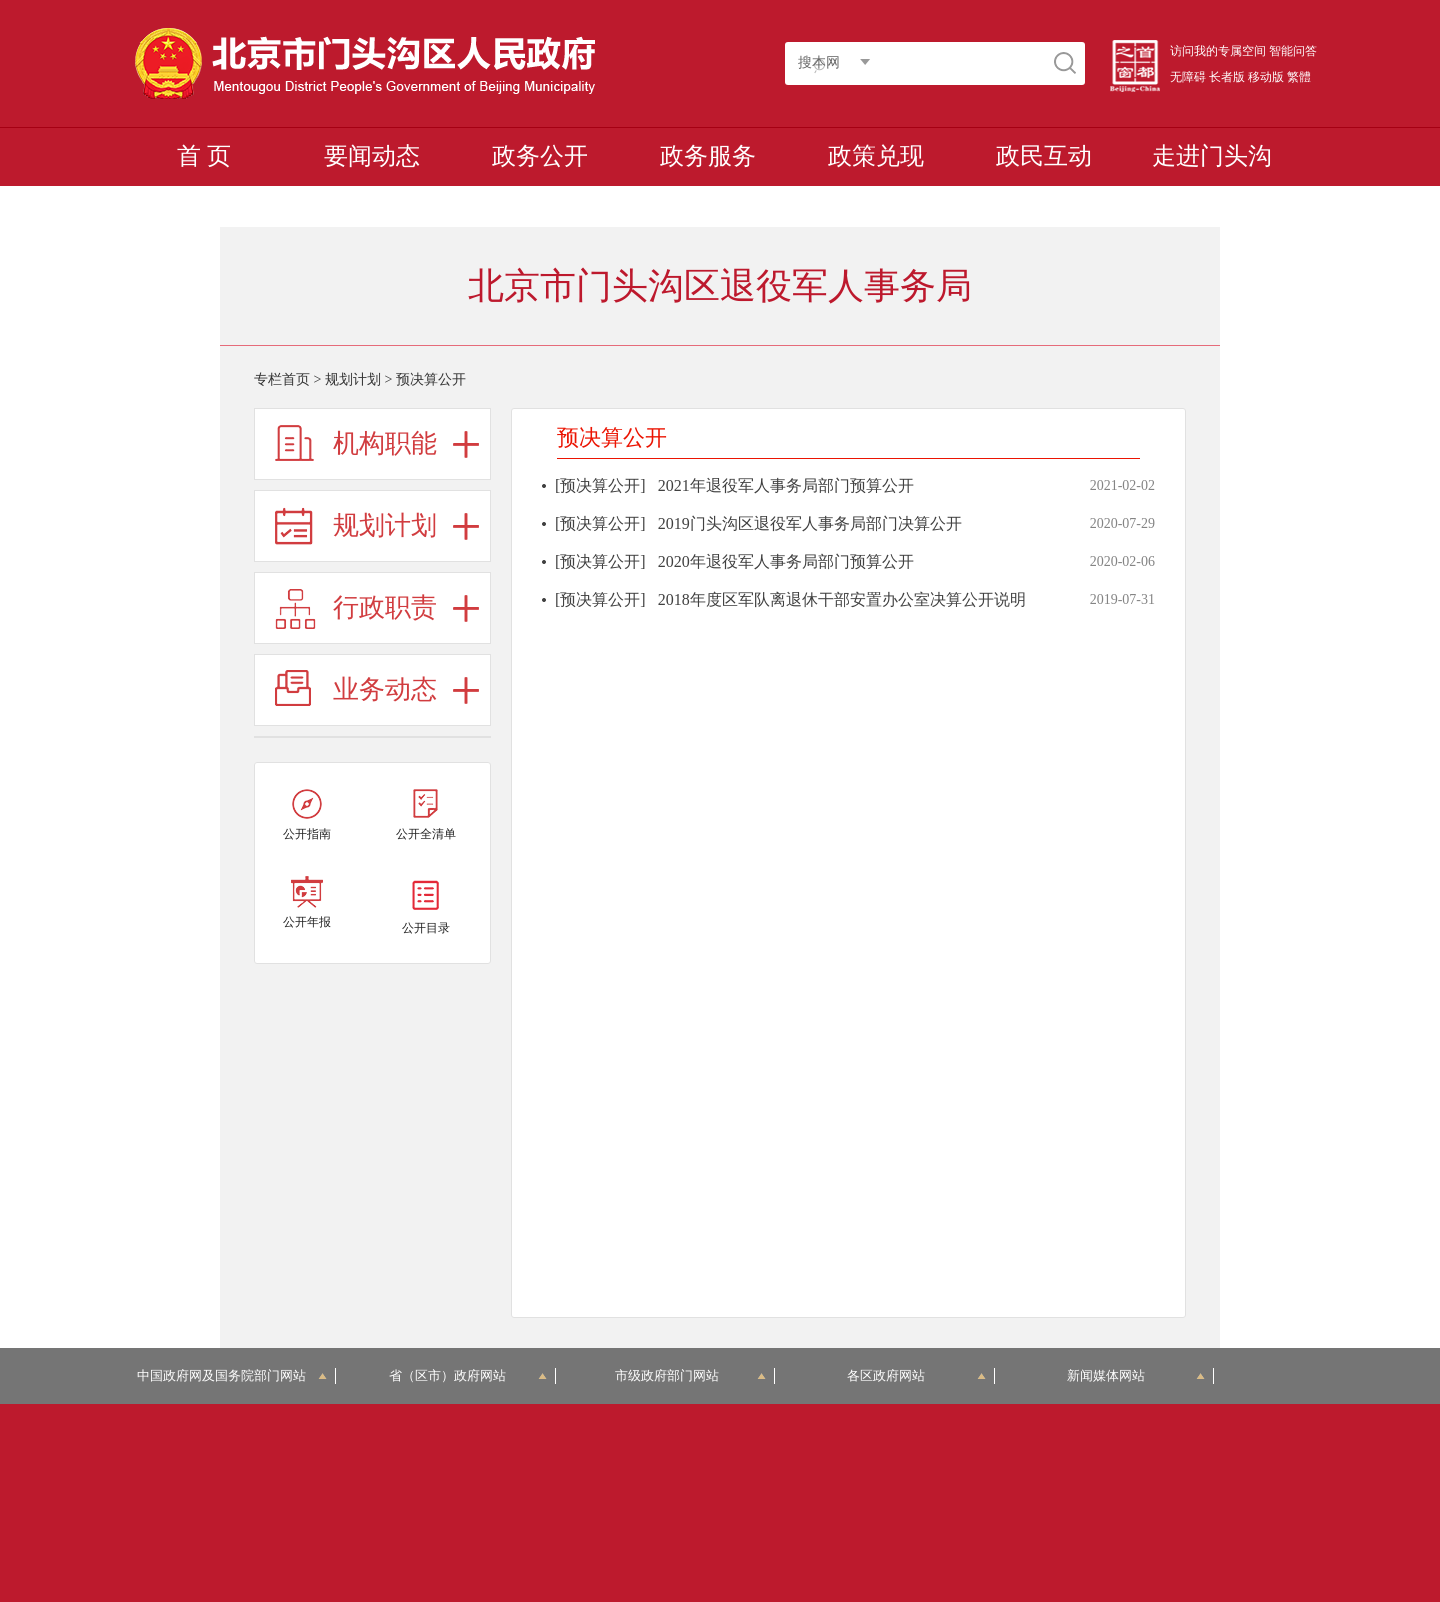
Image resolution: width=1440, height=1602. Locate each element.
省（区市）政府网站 (468, 1375)
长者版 (1227, 77)
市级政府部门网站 (691, 1375)
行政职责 (385, 607)
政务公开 (540, 156)
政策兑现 (876, 156)
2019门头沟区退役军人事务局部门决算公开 (810, 523)
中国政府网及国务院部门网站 (232, 1375)
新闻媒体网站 (1136, 1375)
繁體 (1299, 77)
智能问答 (1293, 51)
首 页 (204, 156)
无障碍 (1188, 77)
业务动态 (385, 689)
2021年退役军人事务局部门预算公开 (786, 485)
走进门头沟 (1212, 156)
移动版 (1266, 77)
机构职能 (385, 443)
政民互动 (1044, 156)
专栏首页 (282, 379)
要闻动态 (372, 156)
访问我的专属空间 (1218, 51)
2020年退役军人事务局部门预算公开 (786, 561)
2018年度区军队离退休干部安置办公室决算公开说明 (842, 599)
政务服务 (708, 156)
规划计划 (353, 379)
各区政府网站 (916, 1375)
